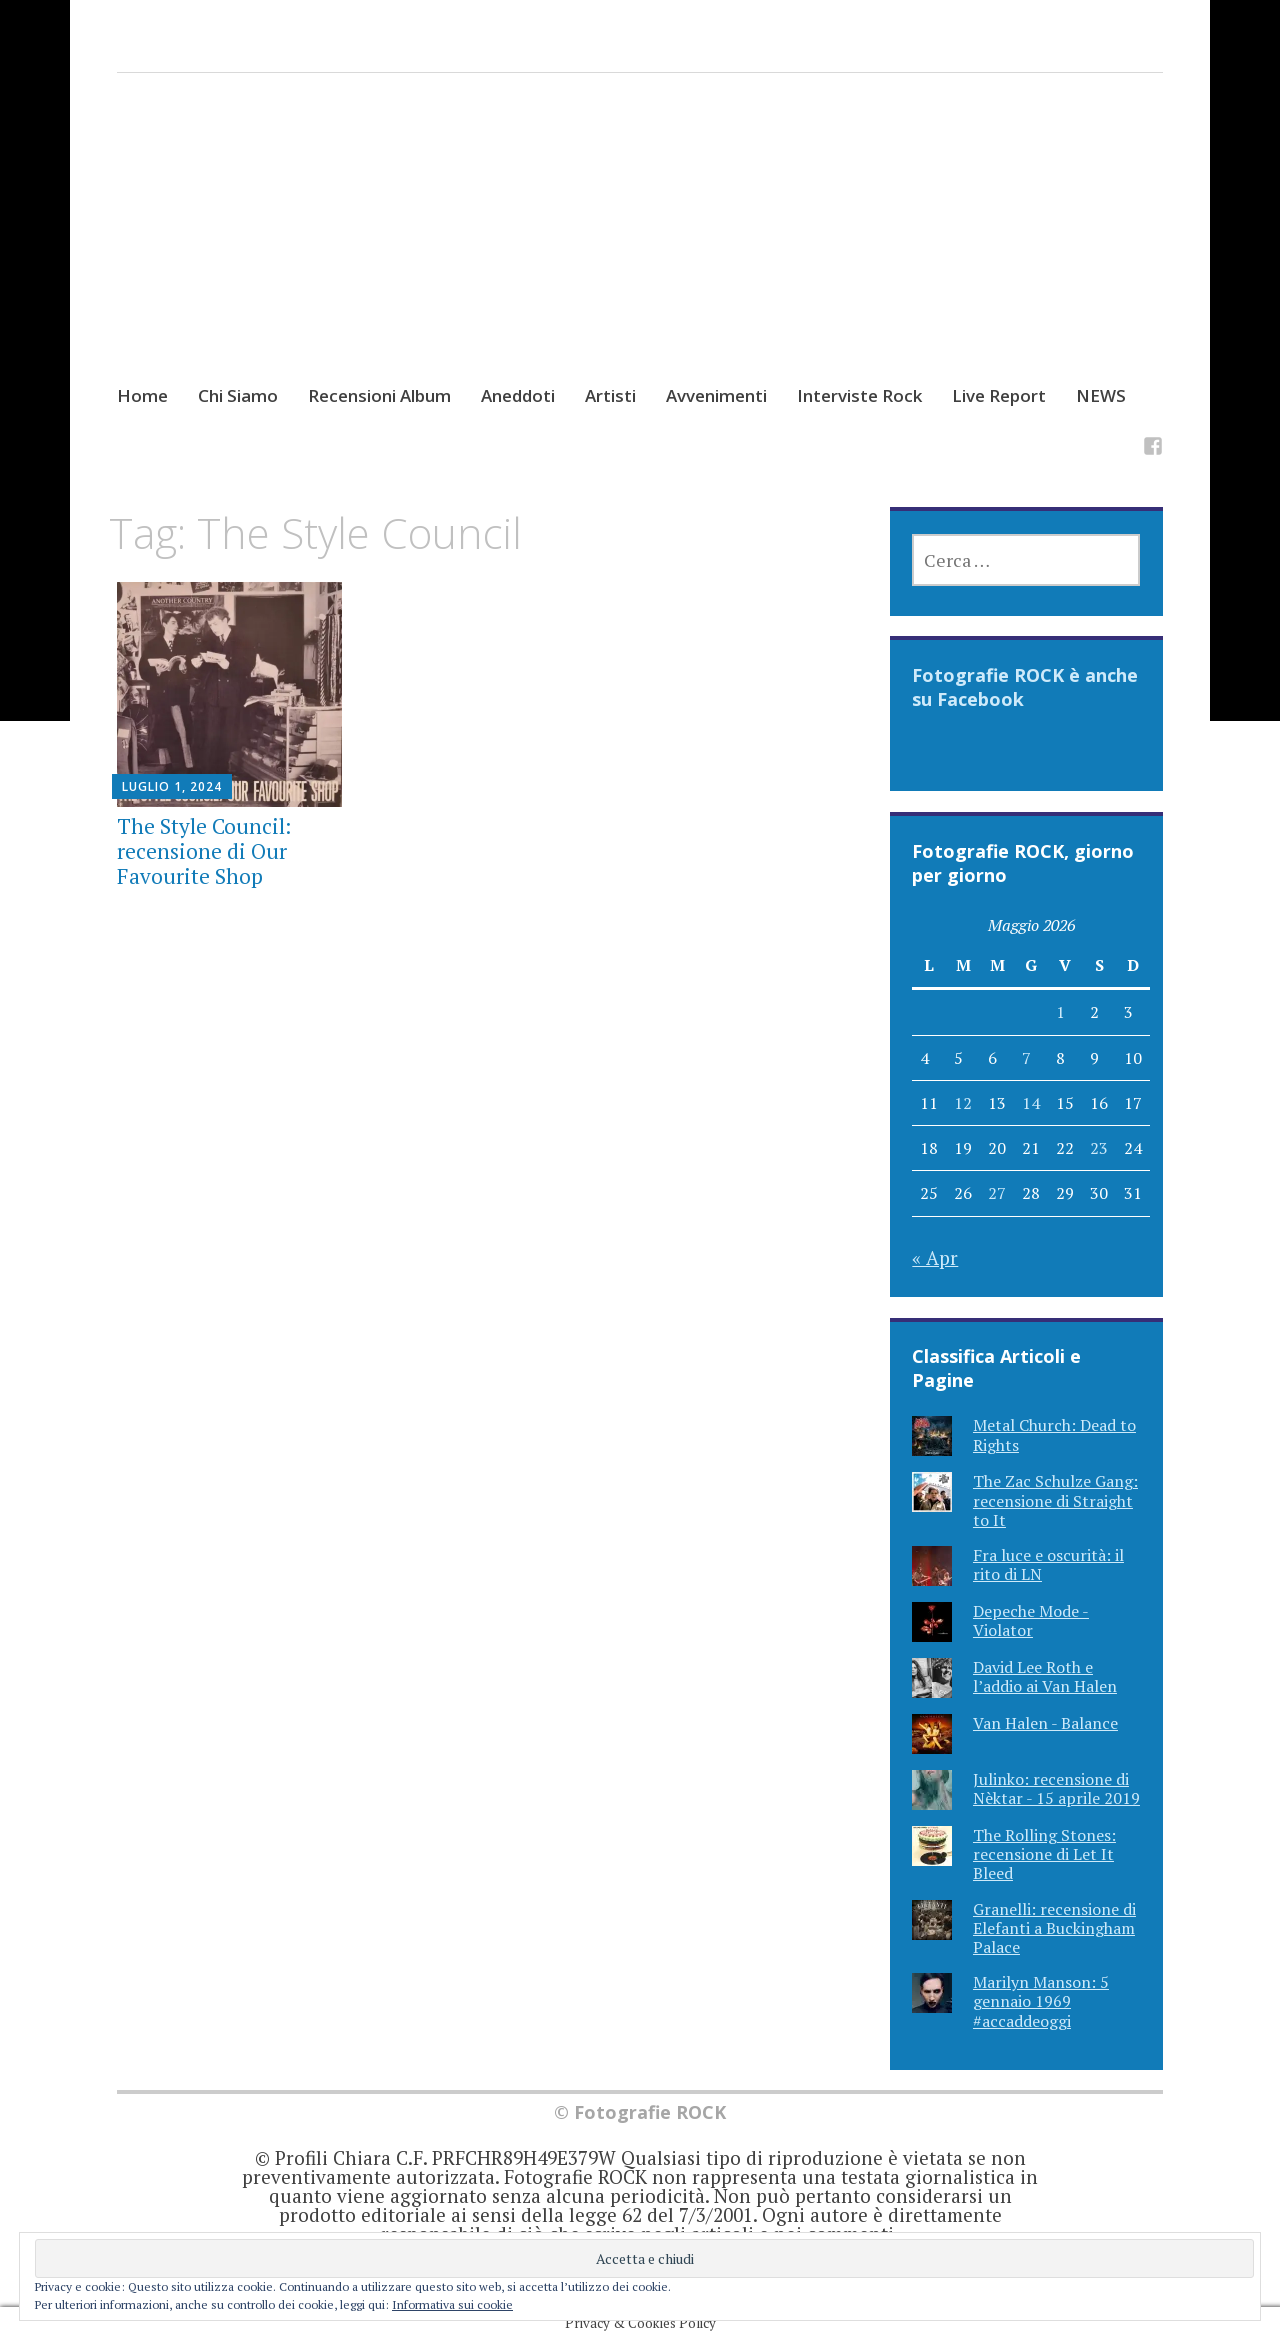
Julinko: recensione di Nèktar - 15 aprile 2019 (1056, 1788)
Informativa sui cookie (452, 2304)
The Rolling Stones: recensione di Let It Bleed (1044, 1854)
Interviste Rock (859, 395)
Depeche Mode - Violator (1031, 1620)
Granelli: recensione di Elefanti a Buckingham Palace (1054, 1928)
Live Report (999, 395)
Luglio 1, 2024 (172, 786)
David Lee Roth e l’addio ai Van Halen (1045, 1676)
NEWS (1101, 395)
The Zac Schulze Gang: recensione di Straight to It (1055, 1500)
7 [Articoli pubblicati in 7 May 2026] (1026, 1058)
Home (142, 395)
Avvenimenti (716, 395)
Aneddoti (518, 395)
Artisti (610, 395)
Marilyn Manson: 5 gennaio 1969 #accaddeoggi (1041, 2001)
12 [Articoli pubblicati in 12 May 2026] (963, 1103)
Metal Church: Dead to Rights (1054, 1434)
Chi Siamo (238, 395)
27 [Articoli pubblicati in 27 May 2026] (997, 1193)
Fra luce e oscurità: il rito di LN (1048, 1564)
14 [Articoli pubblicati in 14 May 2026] (1031, 1103)
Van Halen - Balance (1045, 1723)
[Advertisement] (640, 247)
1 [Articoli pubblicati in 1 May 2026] (1060, 1012)
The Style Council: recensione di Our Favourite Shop (204, 851)
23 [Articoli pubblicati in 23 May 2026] (1099, 1148)
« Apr (935, 1257)
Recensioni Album (379, 395)
